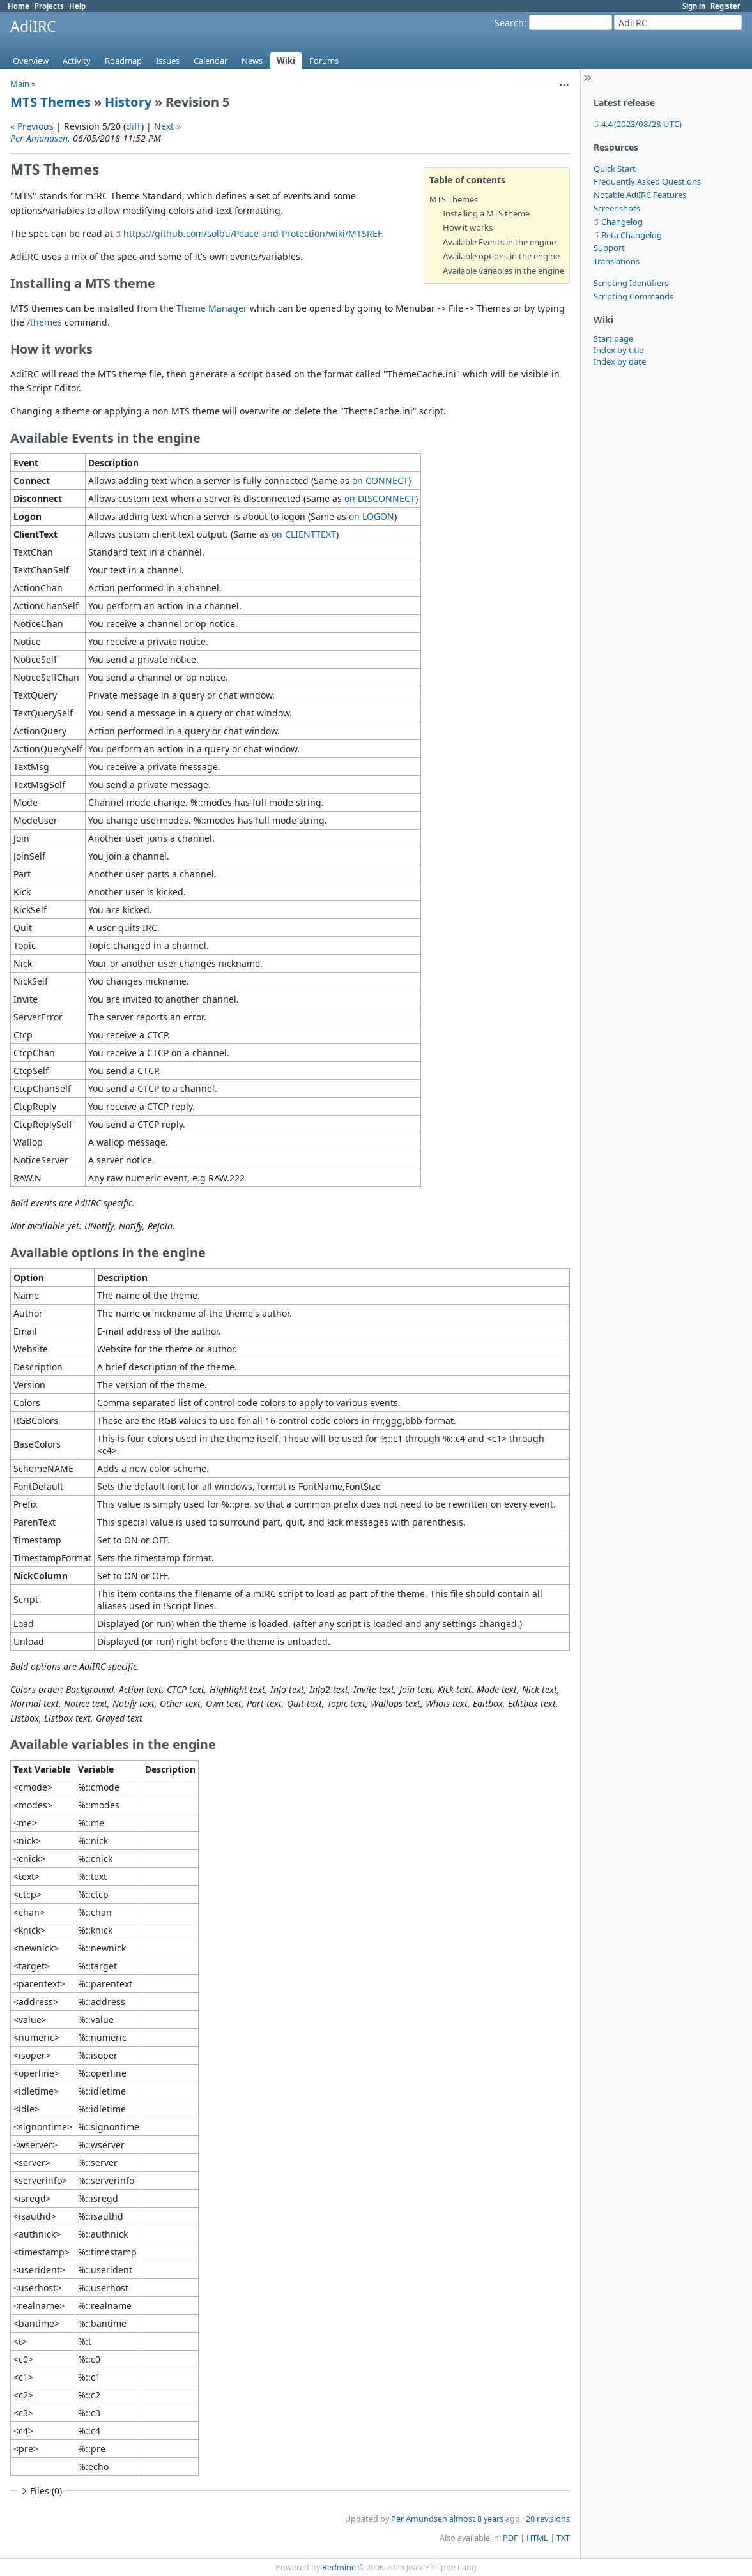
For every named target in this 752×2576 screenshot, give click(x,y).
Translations (617, 261)
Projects (49, 6)
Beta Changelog (631, 235)
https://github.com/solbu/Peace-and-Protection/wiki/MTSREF (252, 233)
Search (509, 23)
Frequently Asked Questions (647, 181)
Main (19, 83)
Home (18, 6)
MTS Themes (50, 101)
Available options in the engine (501, 256)
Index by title (618, 350)
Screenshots (617, 208)
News (252, 60)
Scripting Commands (633, 296)
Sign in (693, 6)
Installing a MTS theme (486, 213)
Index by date (620, 361)
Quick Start (615, 168)
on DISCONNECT (379, 498)
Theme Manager (211, 308)
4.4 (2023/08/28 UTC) (641, 124)
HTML (537, 2538)
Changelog (622, 221)
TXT (563, 2538)
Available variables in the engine (503, 271)
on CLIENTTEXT (304, 534)
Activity (77, 60)
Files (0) (40, 2491)
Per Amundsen (39, 138)
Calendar (210, 60)
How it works (468, 227)
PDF (510, 2538)
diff (133, 126)
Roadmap (123, 60)
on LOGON (371, 516)
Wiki (286, 60)
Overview (31, 60)
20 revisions (548, 2518)
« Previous (32, 126)
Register (725, 6)
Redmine (339, 2567)
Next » (167, 126)
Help (77, 6)
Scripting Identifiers (631, 283)
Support (609, 248)
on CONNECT (380, 480)
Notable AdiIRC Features (640, 195)
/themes (44, 322)
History (128, 101)
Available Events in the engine (499, 242)
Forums (324, 60)
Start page (613, 338)
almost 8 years (476, 2518)
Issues (168, 60)
